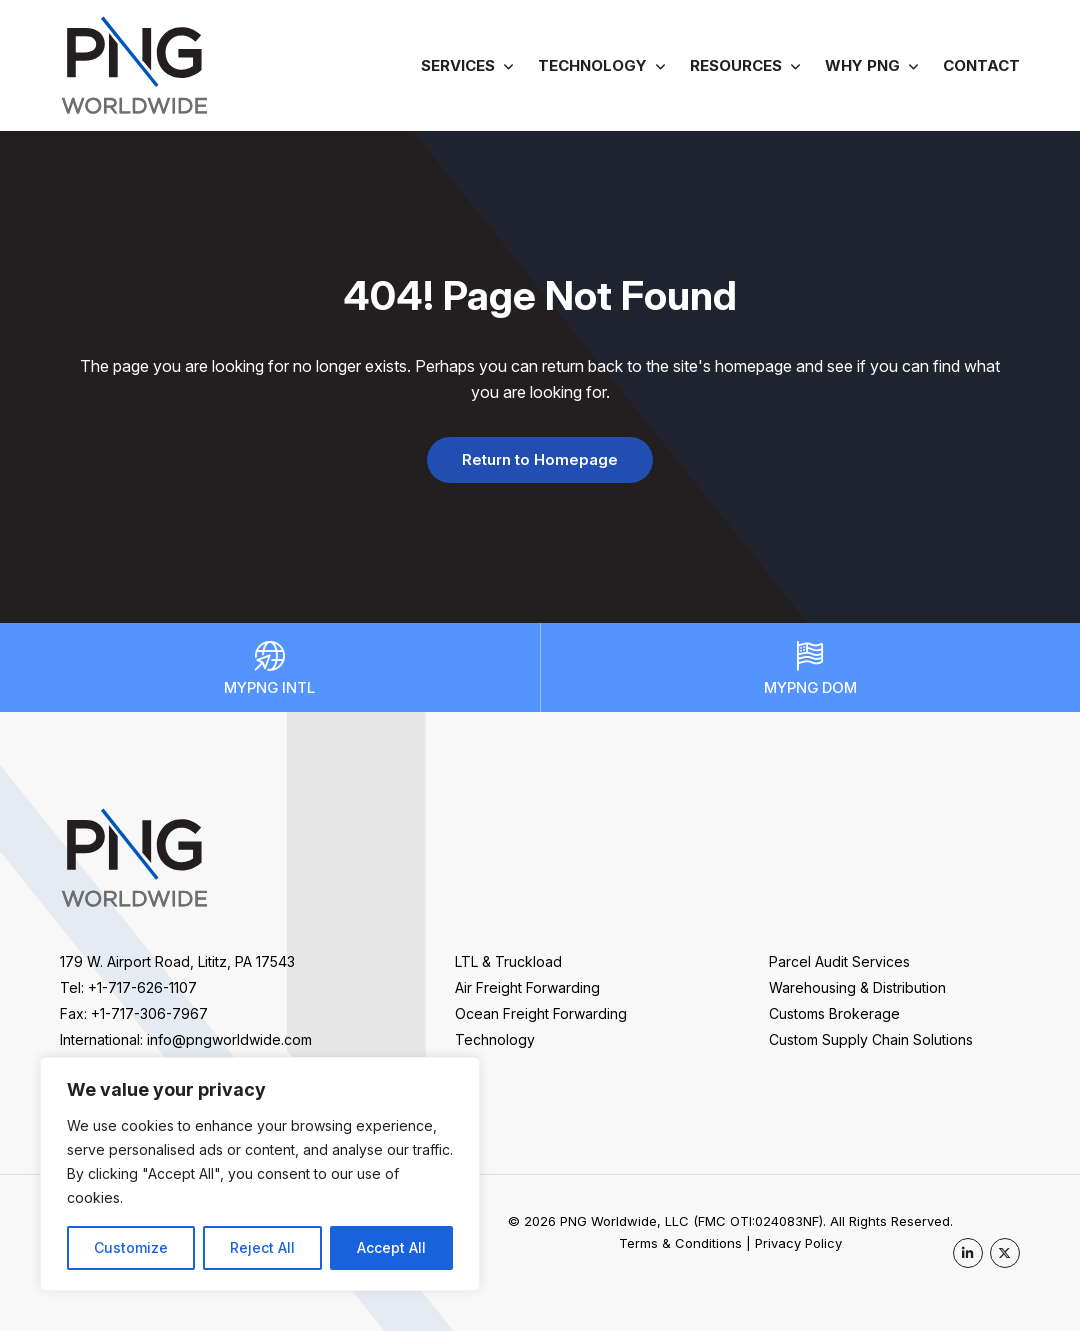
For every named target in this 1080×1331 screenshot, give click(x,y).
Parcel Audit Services (839, 961)
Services (458, 65)
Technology (592, 65)
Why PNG (862, 65)
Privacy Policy (798, 1243)
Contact (981, 65)
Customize (131, 1247)
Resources (736, 65)
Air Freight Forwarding (527, 987)
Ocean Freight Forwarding (541, 1013)
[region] (260, 1174)
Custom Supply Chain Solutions (871, 1039)
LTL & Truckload (508, 961)
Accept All (391, 1247)
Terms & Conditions (680, 1243)
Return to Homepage (540, 459)
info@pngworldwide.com (229, 1039)
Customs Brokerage (834, 1013)
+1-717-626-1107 (142, 987)
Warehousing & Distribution (857, 987)
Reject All (262, 1247)
